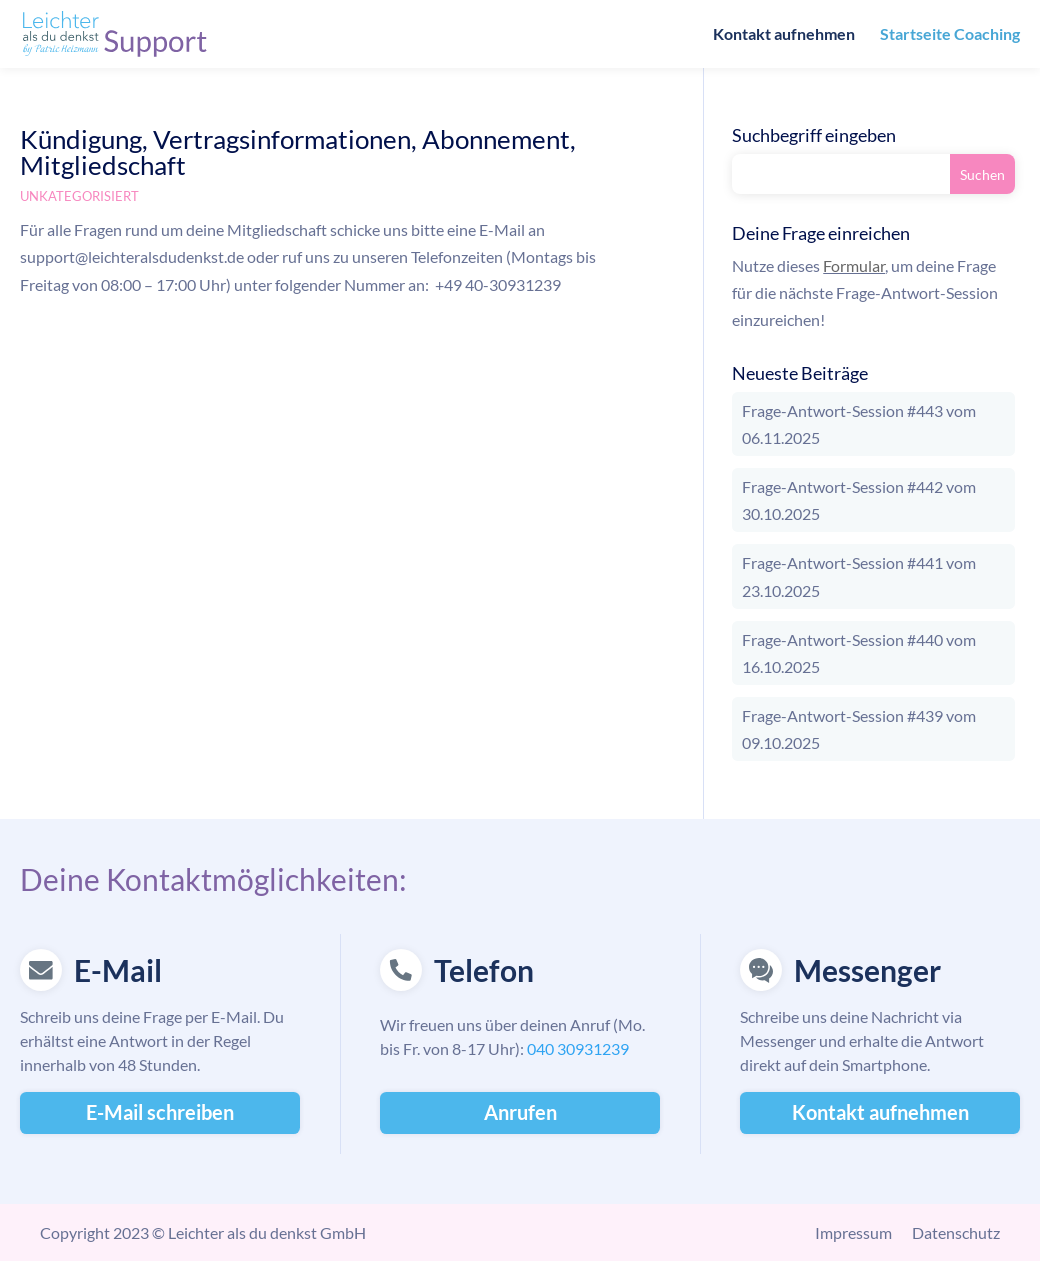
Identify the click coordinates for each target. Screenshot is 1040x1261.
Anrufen (520, 1112)
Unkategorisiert (79, 196)
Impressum (853, 1232)
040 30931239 (578, 1048)
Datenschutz (956, 1232)
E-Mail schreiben (160, 1112)
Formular (854, 265)
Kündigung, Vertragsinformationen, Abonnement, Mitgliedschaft (298, 152)
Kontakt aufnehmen (784, 35)
